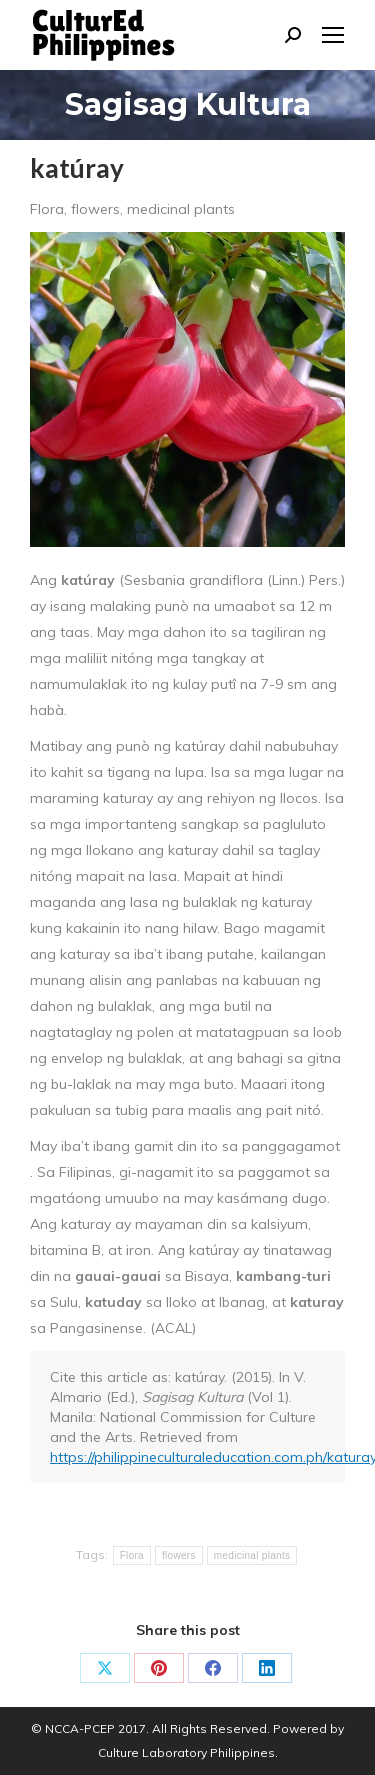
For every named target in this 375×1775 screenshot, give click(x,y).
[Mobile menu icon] (333, 35)
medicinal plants (252, 1555)
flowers (179, 1555)
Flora (132, 1555)
